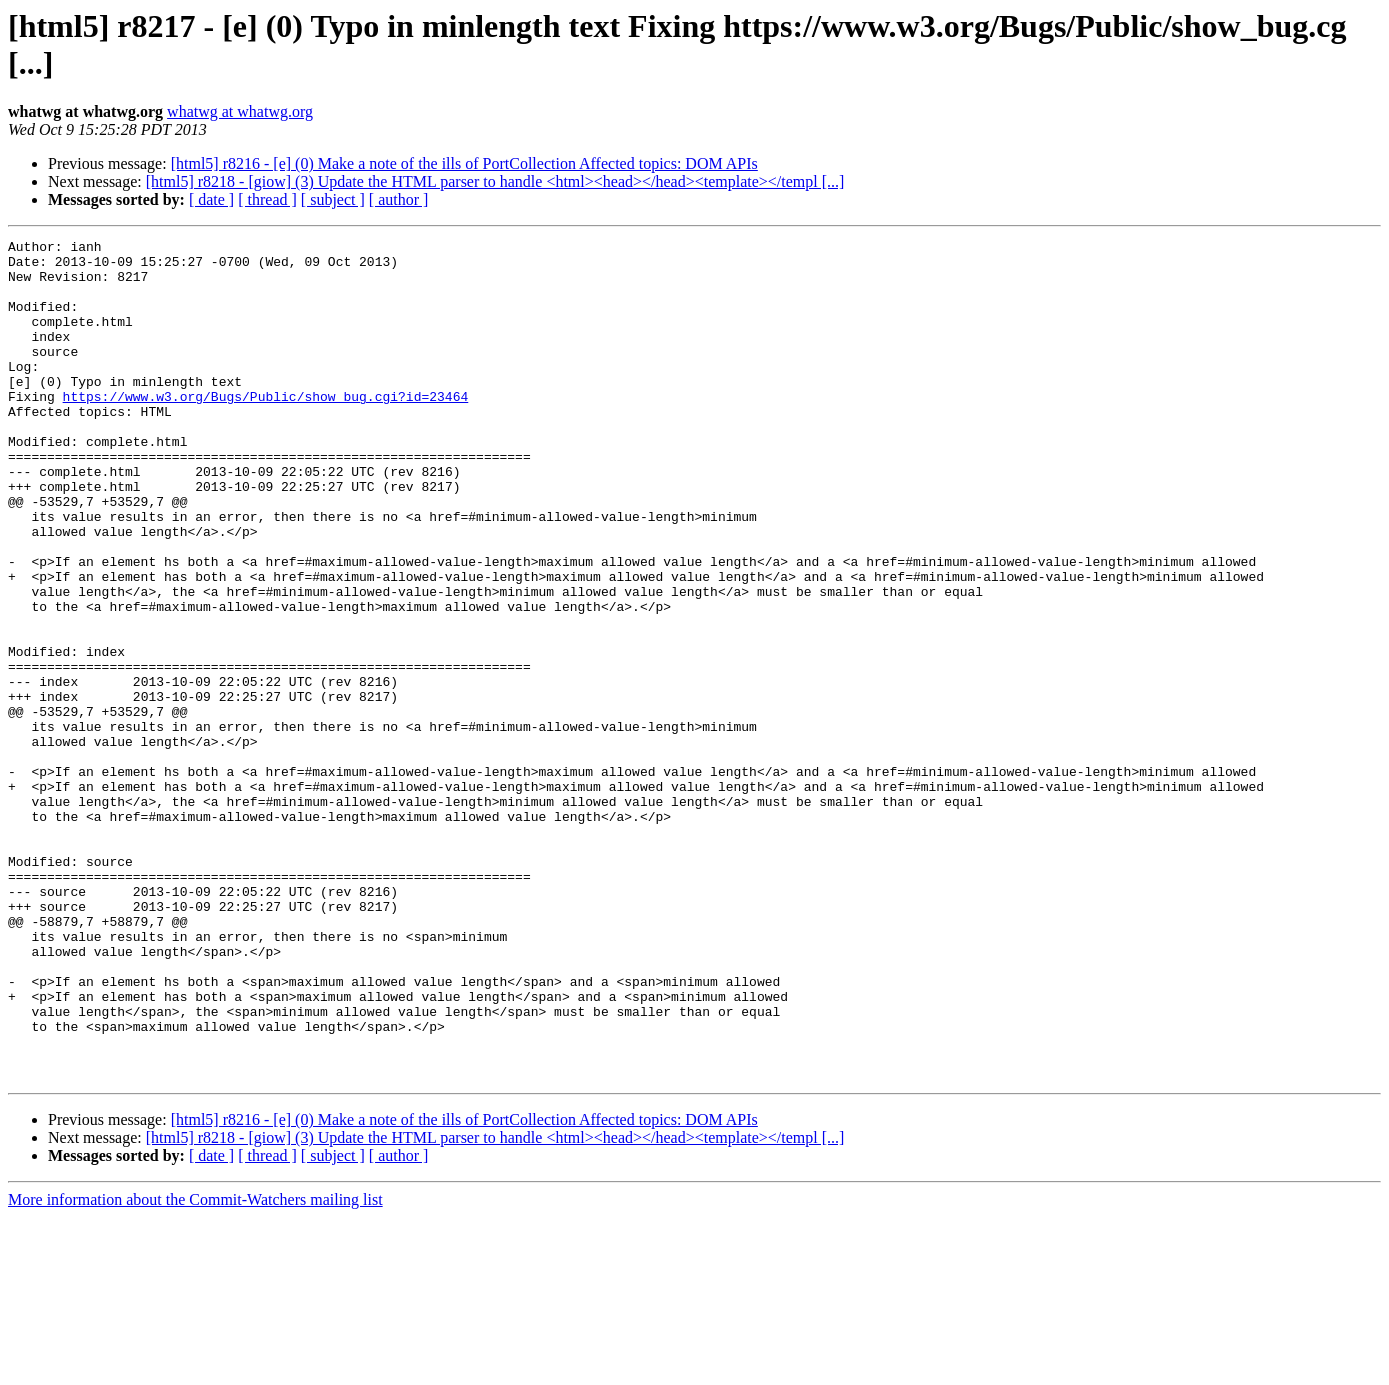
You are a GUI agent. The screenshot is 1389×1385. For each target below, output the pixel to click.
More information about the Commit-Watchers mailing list (195, 1367)
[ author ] (399, 199)
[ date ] (211, 199)
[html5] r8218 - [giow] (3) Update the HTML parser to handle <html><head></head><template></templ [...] (495, 181)
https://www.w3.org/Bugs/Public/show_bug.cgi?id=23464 (266, 429)
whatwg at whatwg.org (240, 111)
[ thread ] (267, 199)
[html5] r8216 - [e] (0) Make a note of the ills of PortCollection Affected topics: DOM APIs (464, 163)
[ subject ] (333, 199)
